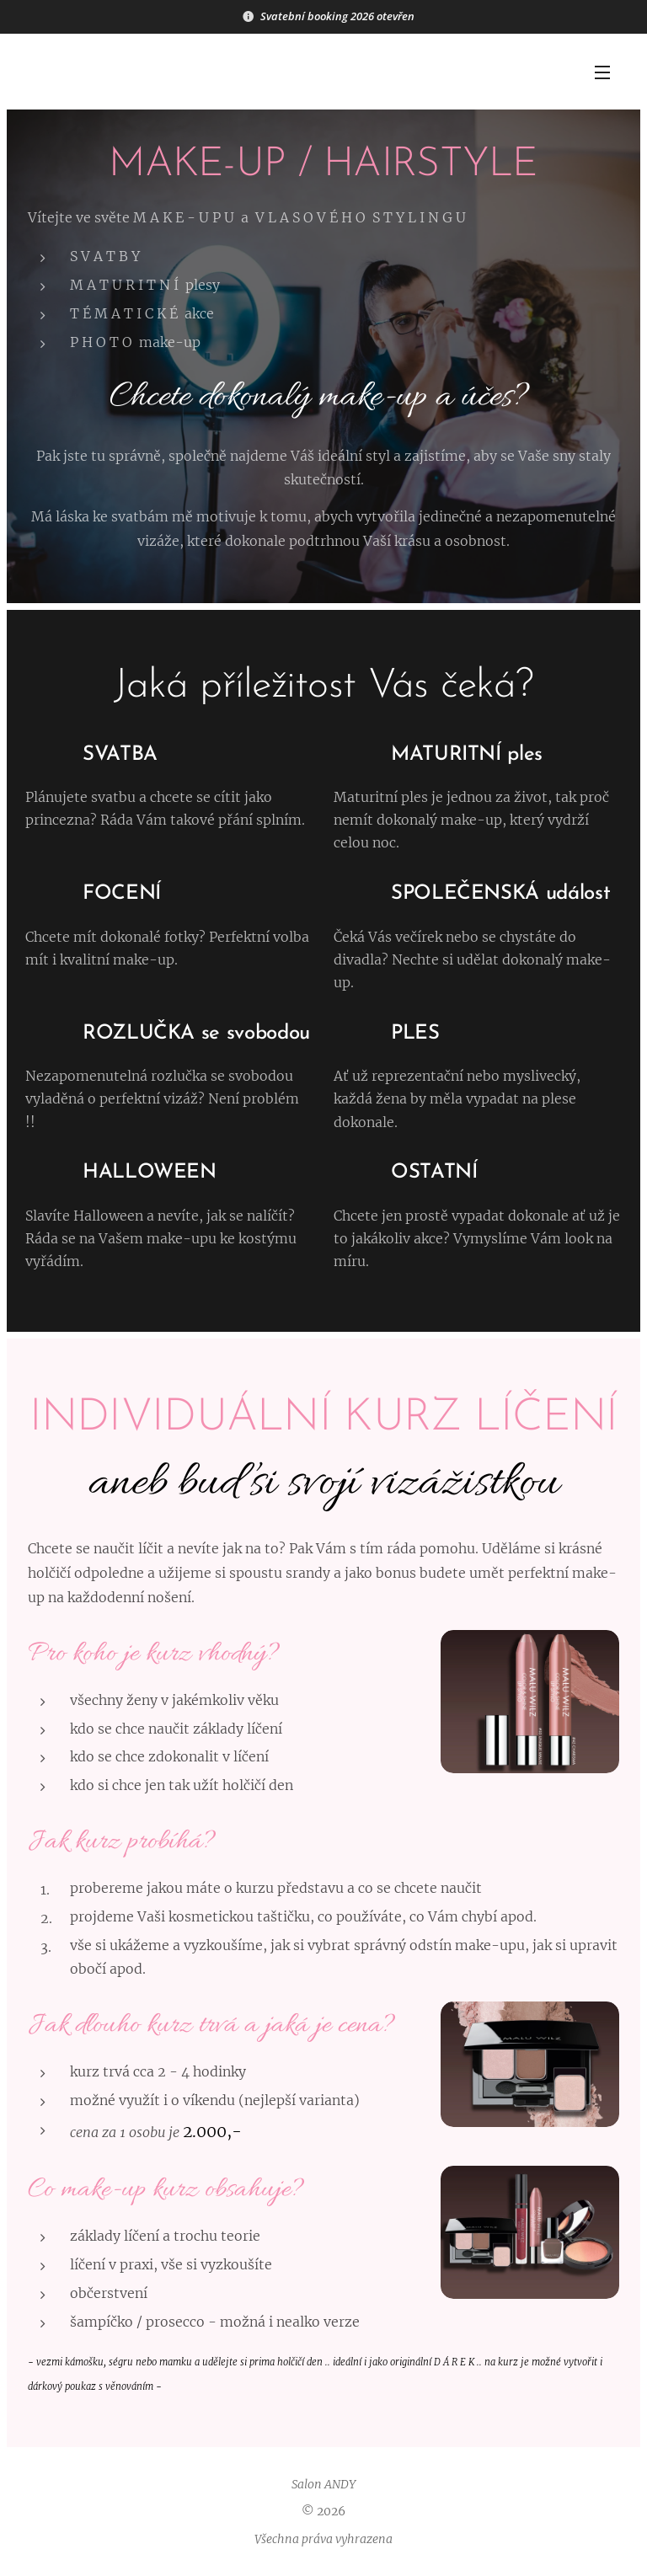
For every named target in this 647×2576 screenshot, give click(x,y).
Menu (602, 72)
